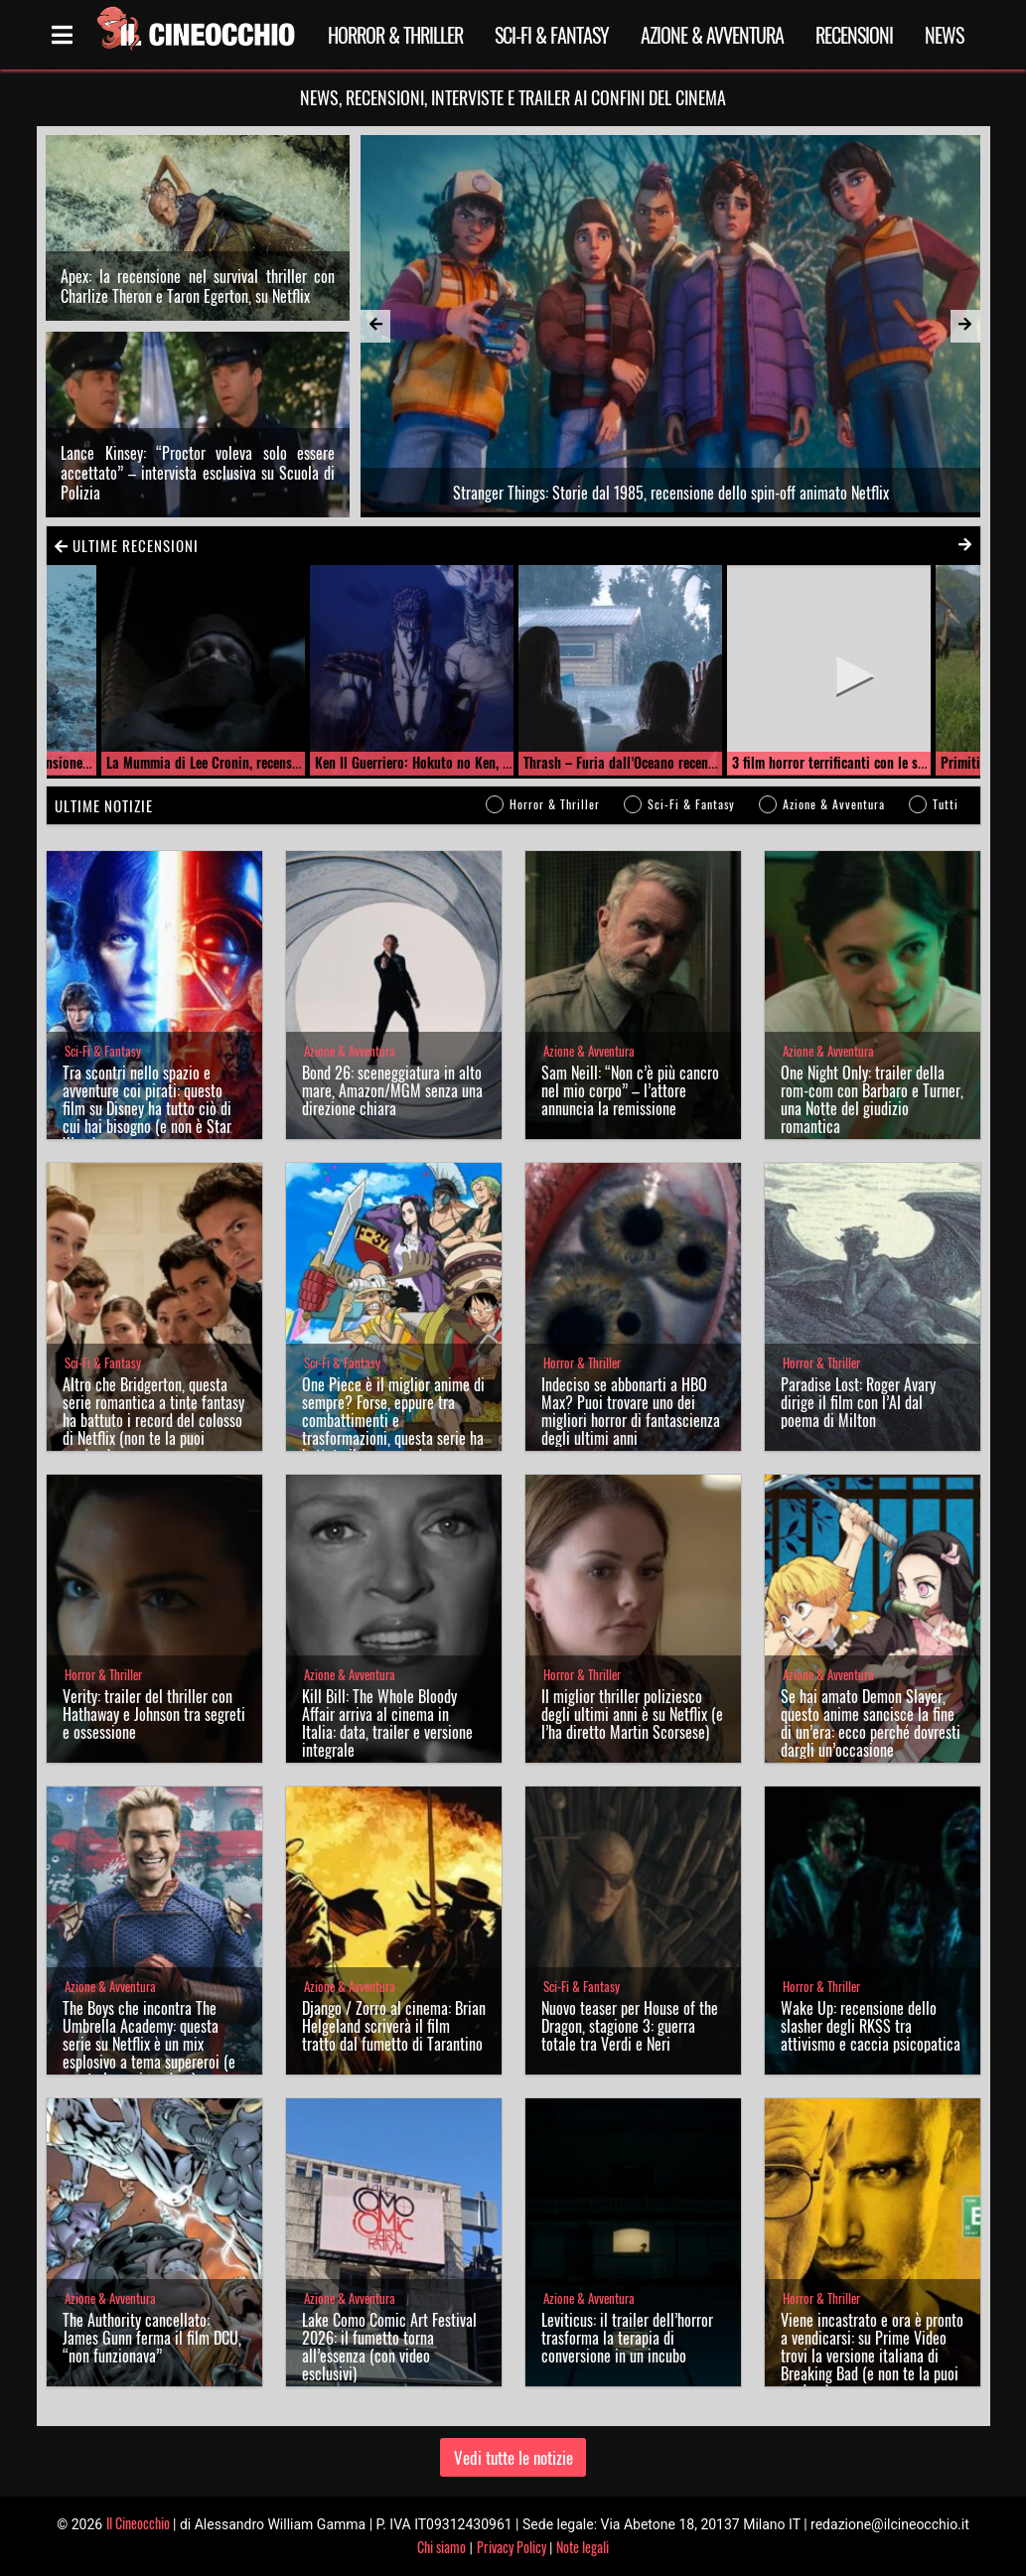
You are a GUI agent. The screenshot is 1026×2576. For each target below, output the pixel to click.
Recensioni (854, 35)
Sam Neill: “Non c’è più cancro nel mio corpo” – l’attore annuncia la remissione (630, 1090)
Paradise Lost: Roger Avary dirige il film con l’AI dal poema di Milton (858, 1402)
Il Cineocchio (138, 2522)
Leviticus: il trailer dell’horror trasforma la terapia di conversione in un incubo (627, 2337)
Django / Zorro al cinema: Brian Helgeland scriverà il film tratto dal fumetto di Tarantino (394, 2026)
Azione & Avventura (712, 35)
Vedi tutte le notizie (513, 2457)
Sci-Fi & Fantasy (552, 35)
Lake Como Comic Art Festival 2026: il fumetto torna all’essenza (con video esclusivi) (389, 2346)
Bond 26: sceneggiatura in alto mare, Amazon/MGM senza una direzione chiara (392, 1090)
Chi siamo (441, 2546)
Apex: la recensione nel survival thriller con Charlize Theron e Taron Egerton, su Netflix (198, 286)
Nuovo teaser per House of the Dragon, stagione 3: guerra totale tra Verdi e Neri (629, 2026)
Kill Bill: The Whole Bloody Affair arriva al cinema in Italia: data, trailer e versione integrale (387, 1723)
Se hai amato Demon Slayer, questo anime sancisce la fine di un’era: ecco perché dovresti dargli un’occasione (870, 1723)
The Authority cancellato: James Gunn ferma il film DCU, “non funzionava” (152, 2337)
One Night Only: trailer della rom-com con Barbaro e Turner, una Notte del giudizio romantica (872, 1099)
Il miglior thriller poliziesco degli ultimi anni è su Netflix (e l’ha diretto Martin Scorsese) (632, 1714)
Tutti (945, 803)
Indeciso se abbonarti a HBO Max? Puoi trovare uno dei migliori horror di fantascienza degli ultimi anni (630, 1411)
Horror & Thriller (395, 35)
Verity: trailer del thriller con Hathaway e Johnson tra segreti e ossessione (154, 1714)
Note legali (582, 2546)
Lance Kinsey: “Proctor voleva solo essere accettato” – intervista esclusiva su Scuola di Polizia (198, 472)
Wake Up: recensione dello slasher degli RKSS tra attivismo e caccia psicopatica (870, 2026)
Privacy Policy (511, 2546)
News (944, 35)
